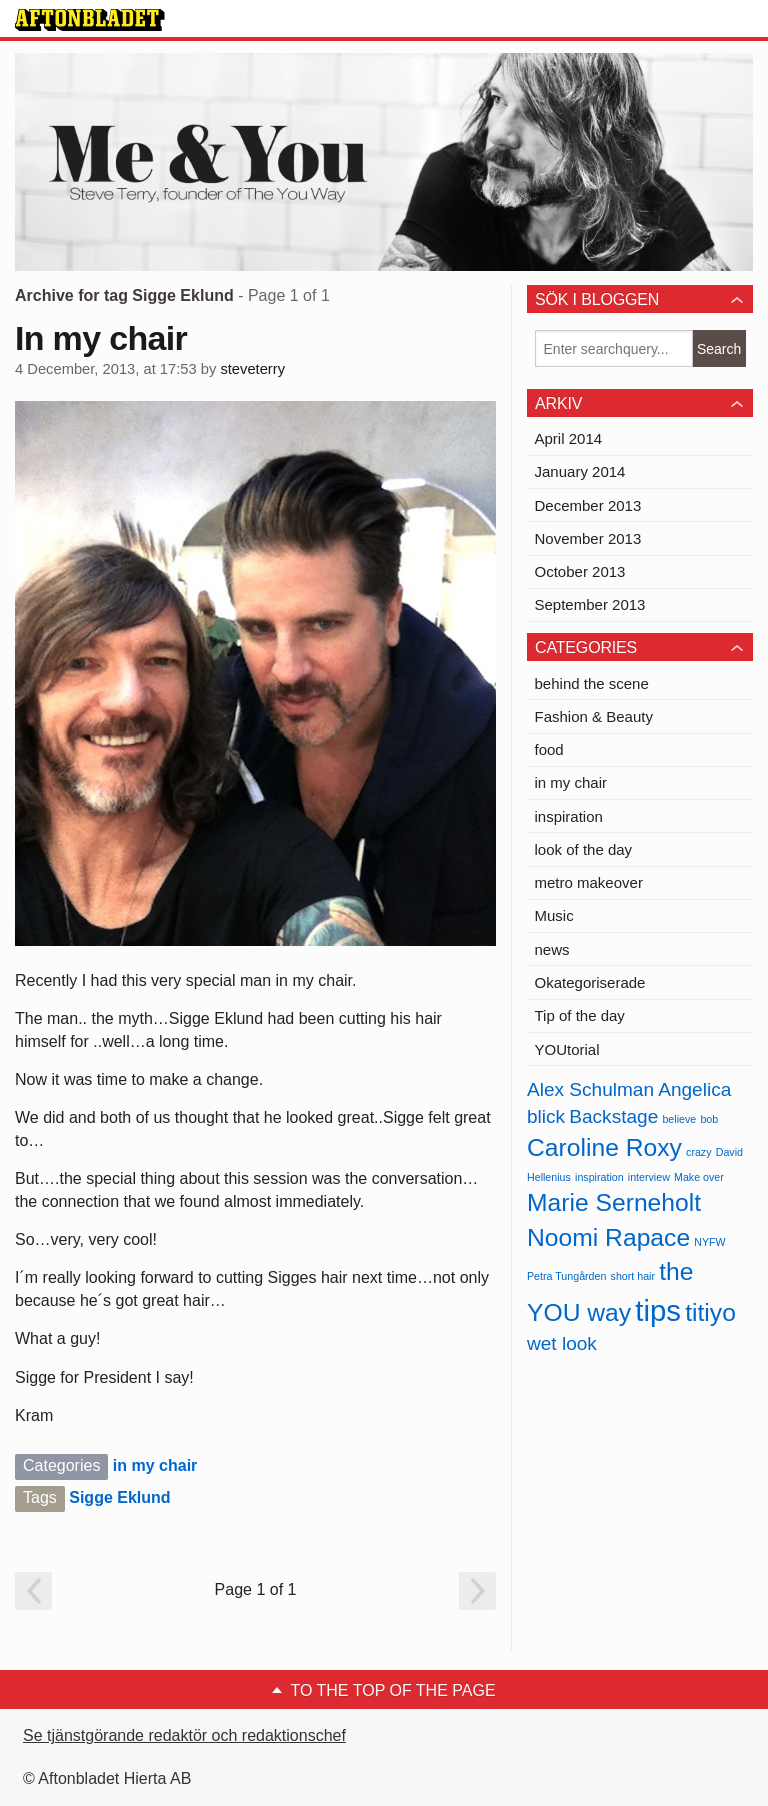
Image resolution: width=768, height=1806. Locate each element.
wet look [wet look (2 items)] (562, 1343)
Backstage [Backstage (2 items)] (613, 1116)
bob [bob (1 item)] (709, 1119)
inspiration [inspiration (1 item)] (599, 1177)
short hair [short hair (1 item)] (633, 1276)
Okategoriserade (590, 982)
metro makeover (589, 882)
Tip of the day (580, 1015)
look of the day (584, 849)
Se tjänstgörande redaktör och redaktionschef (184, 1735)
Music (554, 915)
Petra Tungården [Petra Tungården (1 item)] (566, 1276)
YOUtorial (567, 1049)
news (552, 949)
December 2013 (588, 505)
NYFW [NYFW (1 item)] (709, 1242)
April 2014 (569, 438)
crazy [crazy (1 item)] (698, 1152)
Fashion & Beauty (594, 716)
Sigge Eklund (119, 1497)
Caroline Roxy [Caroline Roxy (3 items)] (604, 1147)
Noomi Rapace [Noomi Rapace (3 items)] (608, 1237)
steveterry (252, 369)
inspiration (569, 816)
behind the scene (592, 683)
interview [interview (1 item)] (649, 1177)
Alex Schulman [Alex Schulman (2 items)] (590, 1089)
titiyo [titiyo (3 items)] (710, 1312)
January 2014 (580, 471)
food (549, 749)
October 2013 (580, 571)
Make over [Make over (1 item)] (699, 1177)
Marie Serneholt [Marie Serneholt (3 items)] (614, 1202)
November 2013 (588, 538)
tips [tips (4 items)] (658, 1310)
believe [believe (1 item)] (679, 1119)
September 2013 (590, 604)
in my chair (155, 1465)
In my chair (101, 338)
